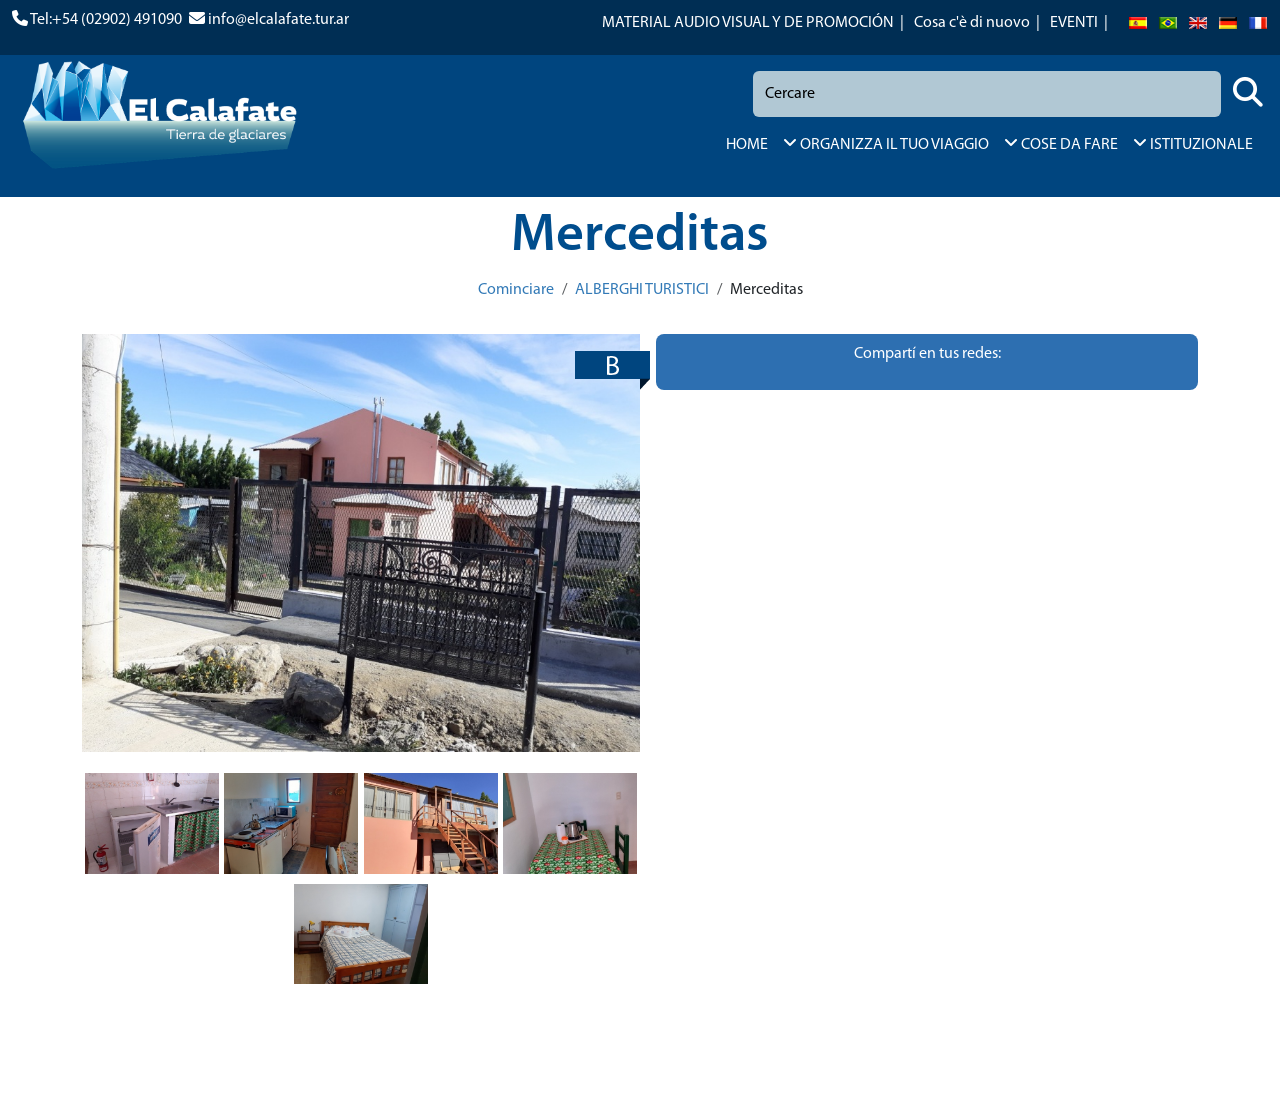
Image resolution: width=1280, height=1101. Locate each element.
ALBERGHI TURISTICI (642, 290)
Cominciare (516, 290)
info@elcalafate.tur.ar (278, 20)
